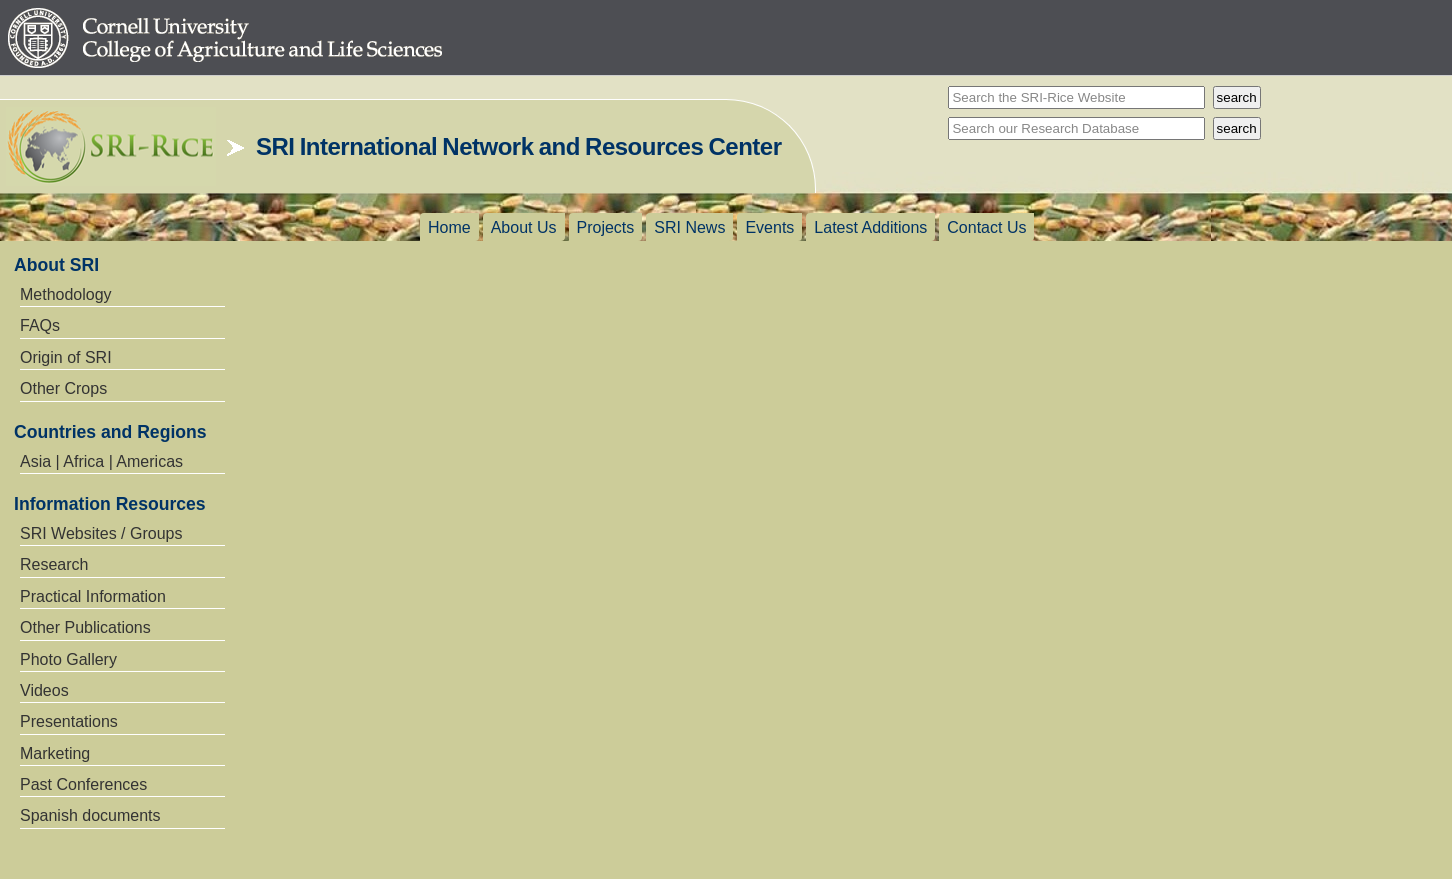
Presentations (69, 721)
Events (769, 227)
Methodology (66, 294)
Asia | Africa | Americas (101, 461)
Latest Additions (870, 227)
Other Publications (85, 627)
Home (449, 227)
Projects (606, 227)
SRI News (689, 227)
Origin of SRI (66, 357)
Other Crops (63, 388)
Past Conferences (83, 784)
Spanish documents (90, 815)
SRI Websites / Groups (101, 533)
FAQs (40, 325)
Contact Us (986, 227)
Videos (44, 690)
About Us (524, 227)
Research (54, 564)
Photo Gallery (68, 659)
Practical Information (93, 596)
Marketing (55, 753)
